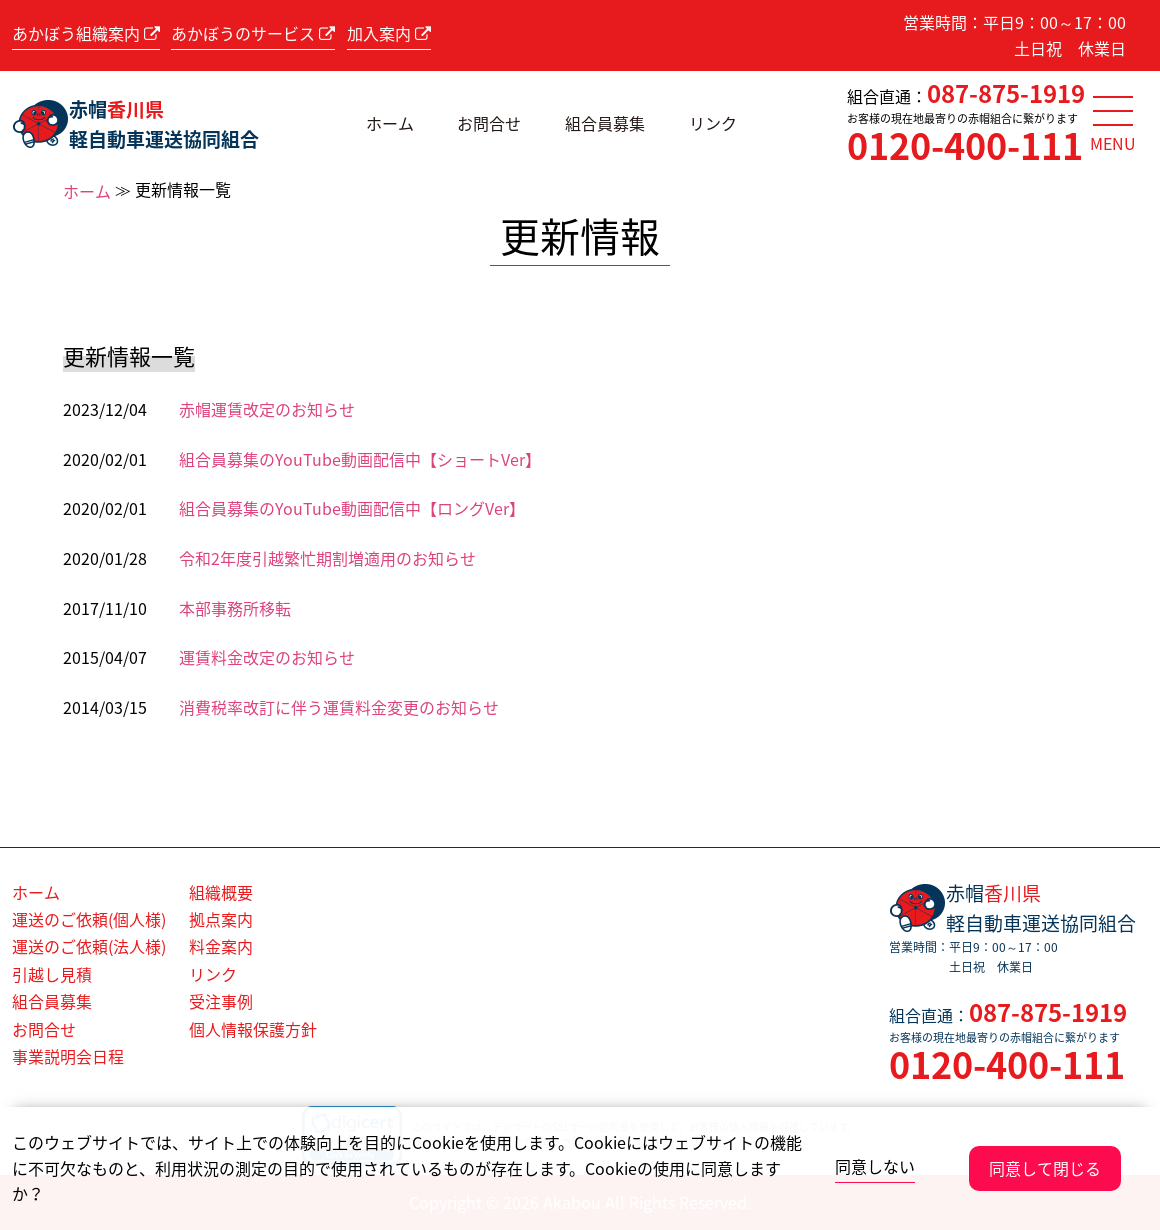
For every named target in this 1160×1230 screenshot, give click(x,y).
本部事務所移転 (235, 608)
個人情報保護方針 (253, 1029)
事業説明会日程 (68, 1056)
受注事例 (221, 1001)
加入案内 (389, 33)
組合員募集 (605, 123)
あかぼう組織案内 (86, 33)
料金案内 (221, 946)
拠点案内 (221, 919)
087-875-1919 (1006, 93)
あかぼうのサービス (253, 33)
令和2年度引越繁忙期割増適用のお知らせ (327, 558)
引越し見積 (52, 974)
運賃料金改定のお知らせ (267, 657)
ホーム (390, 123)
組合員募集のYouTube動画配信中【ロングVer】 (352, 508)
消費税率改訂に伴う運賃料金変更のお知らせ (339, 707)
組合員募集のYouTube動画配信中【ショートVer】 (360, 459)
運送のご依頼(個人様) (89, 919)
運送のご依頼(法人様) (89, 946)
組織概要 (221, 892)
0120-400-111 (965, 145)
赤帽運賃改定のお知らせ (267, 409)
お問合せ (489, 123)
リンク (713, 123)
